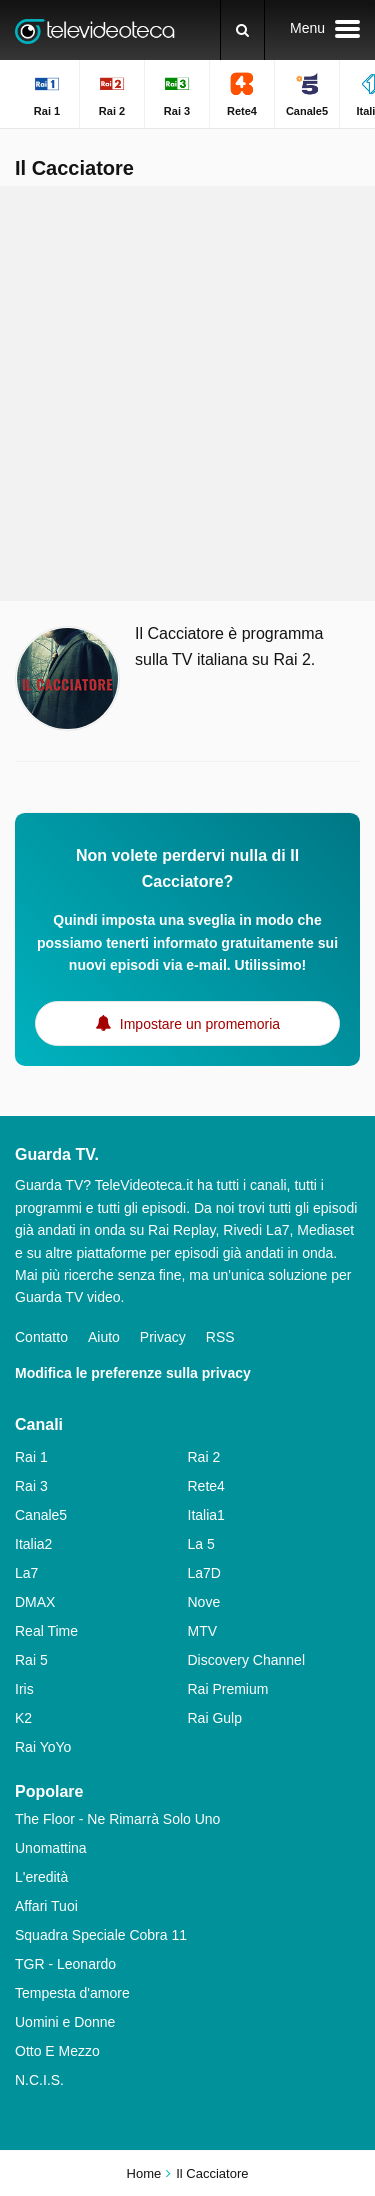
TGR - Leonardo (65, 1964)
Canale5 (41, 1515)
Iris (24, 1689)
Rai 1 (31, 1457)
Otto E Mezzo (57, 2051)
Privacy (163, 1337)
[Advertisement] (187, 393)
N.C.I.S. (39, 2080)
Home (144, 2173)
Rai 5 (31, 1660)
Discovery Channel (247, 1660)
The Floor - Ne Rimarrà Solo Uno (117, 1819)
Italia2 (33, 1544)
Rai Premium (228, 1689)
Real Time (46, 1631)
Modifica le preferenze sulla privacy (133, 1373)
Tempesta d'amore (72, 1993)
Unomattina (51, 1848)
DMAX (35, 1602)
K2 (23, 1718)
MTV (203, 1631)
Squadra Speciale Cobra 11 (101, 1935)
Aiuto (104, 1337)
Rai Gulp (215, 1718)
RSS (220, 1337)
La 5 (201, 1544)
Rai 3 (31, 1486)
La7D (204, 1573)
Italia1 (206, 1515)
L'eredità (41, 1877)
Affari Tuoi (46, 1906)
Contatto (41, 1337)
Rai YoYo (43, 1747)
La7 (26, 1573)
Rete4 (206, 1486)
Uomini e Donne (65, 2022)
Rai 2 (204, 1457)
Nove (204, 1602)
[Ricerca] (242, 30)
